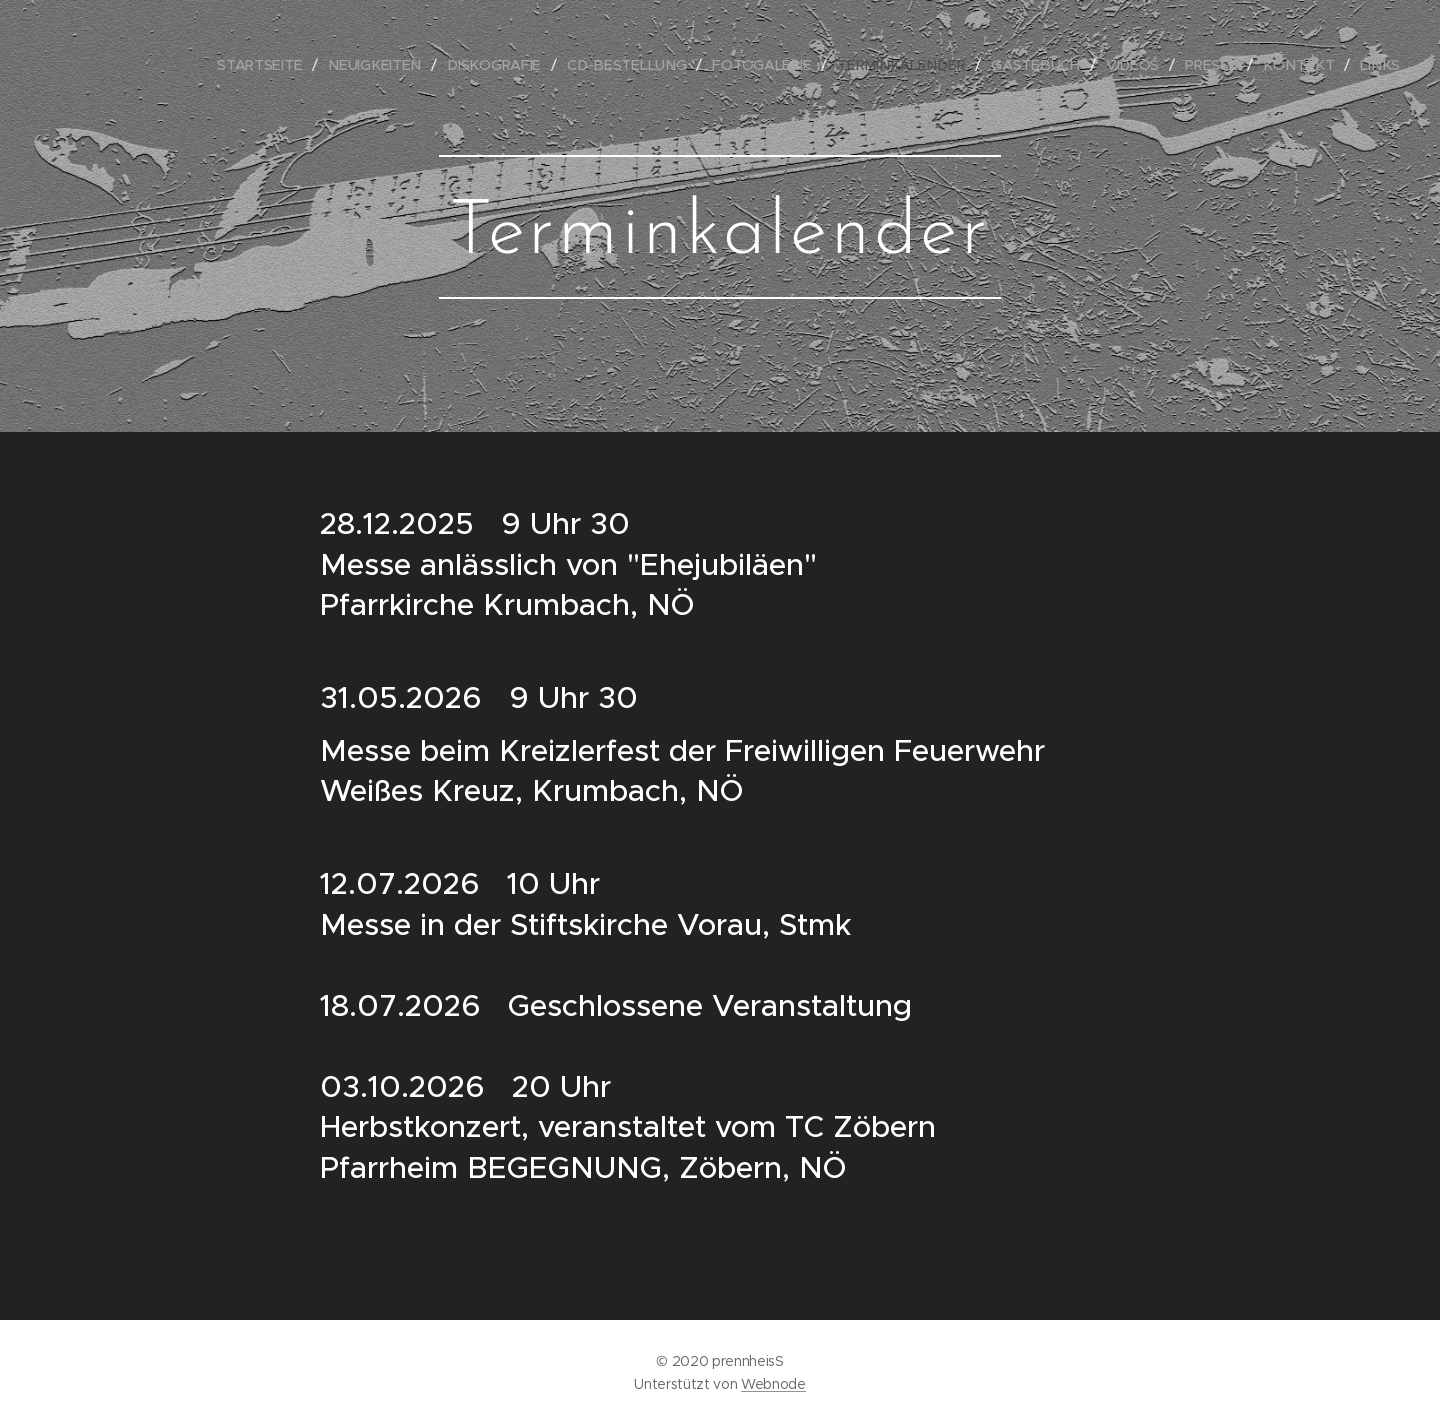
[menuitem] (283, 65)
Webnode (773, 1384)
